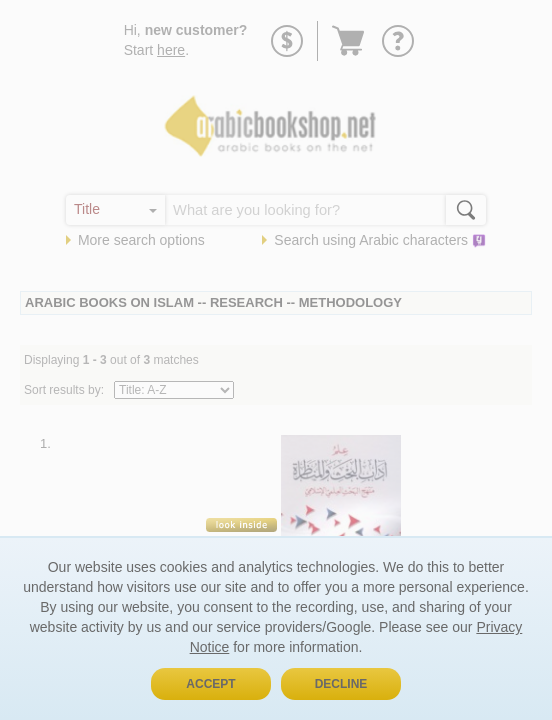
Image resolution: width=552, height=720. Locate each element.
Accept (210, 684)
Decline (341, 684)
